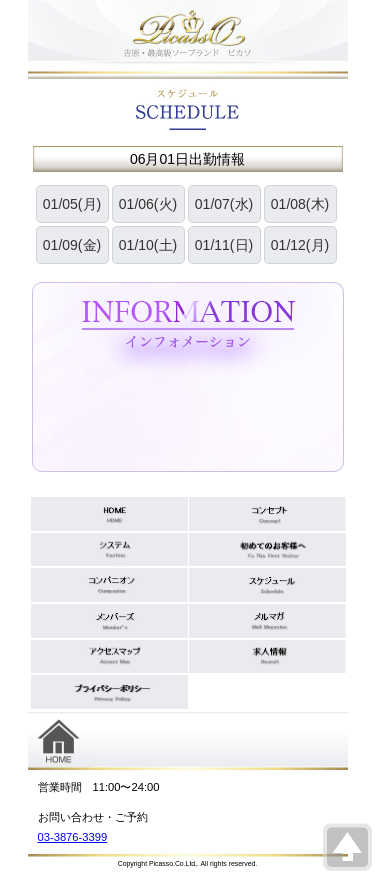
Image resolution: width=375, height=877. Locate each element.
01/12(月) (300, 245)
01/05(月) (72, 204)
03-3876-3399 (73, 837)
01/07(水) (224, 204)
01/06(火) (148, 204)
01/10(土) (148, 245)
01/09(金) (72, 245)
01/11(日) (224, 245)
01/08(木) (300, 204)
